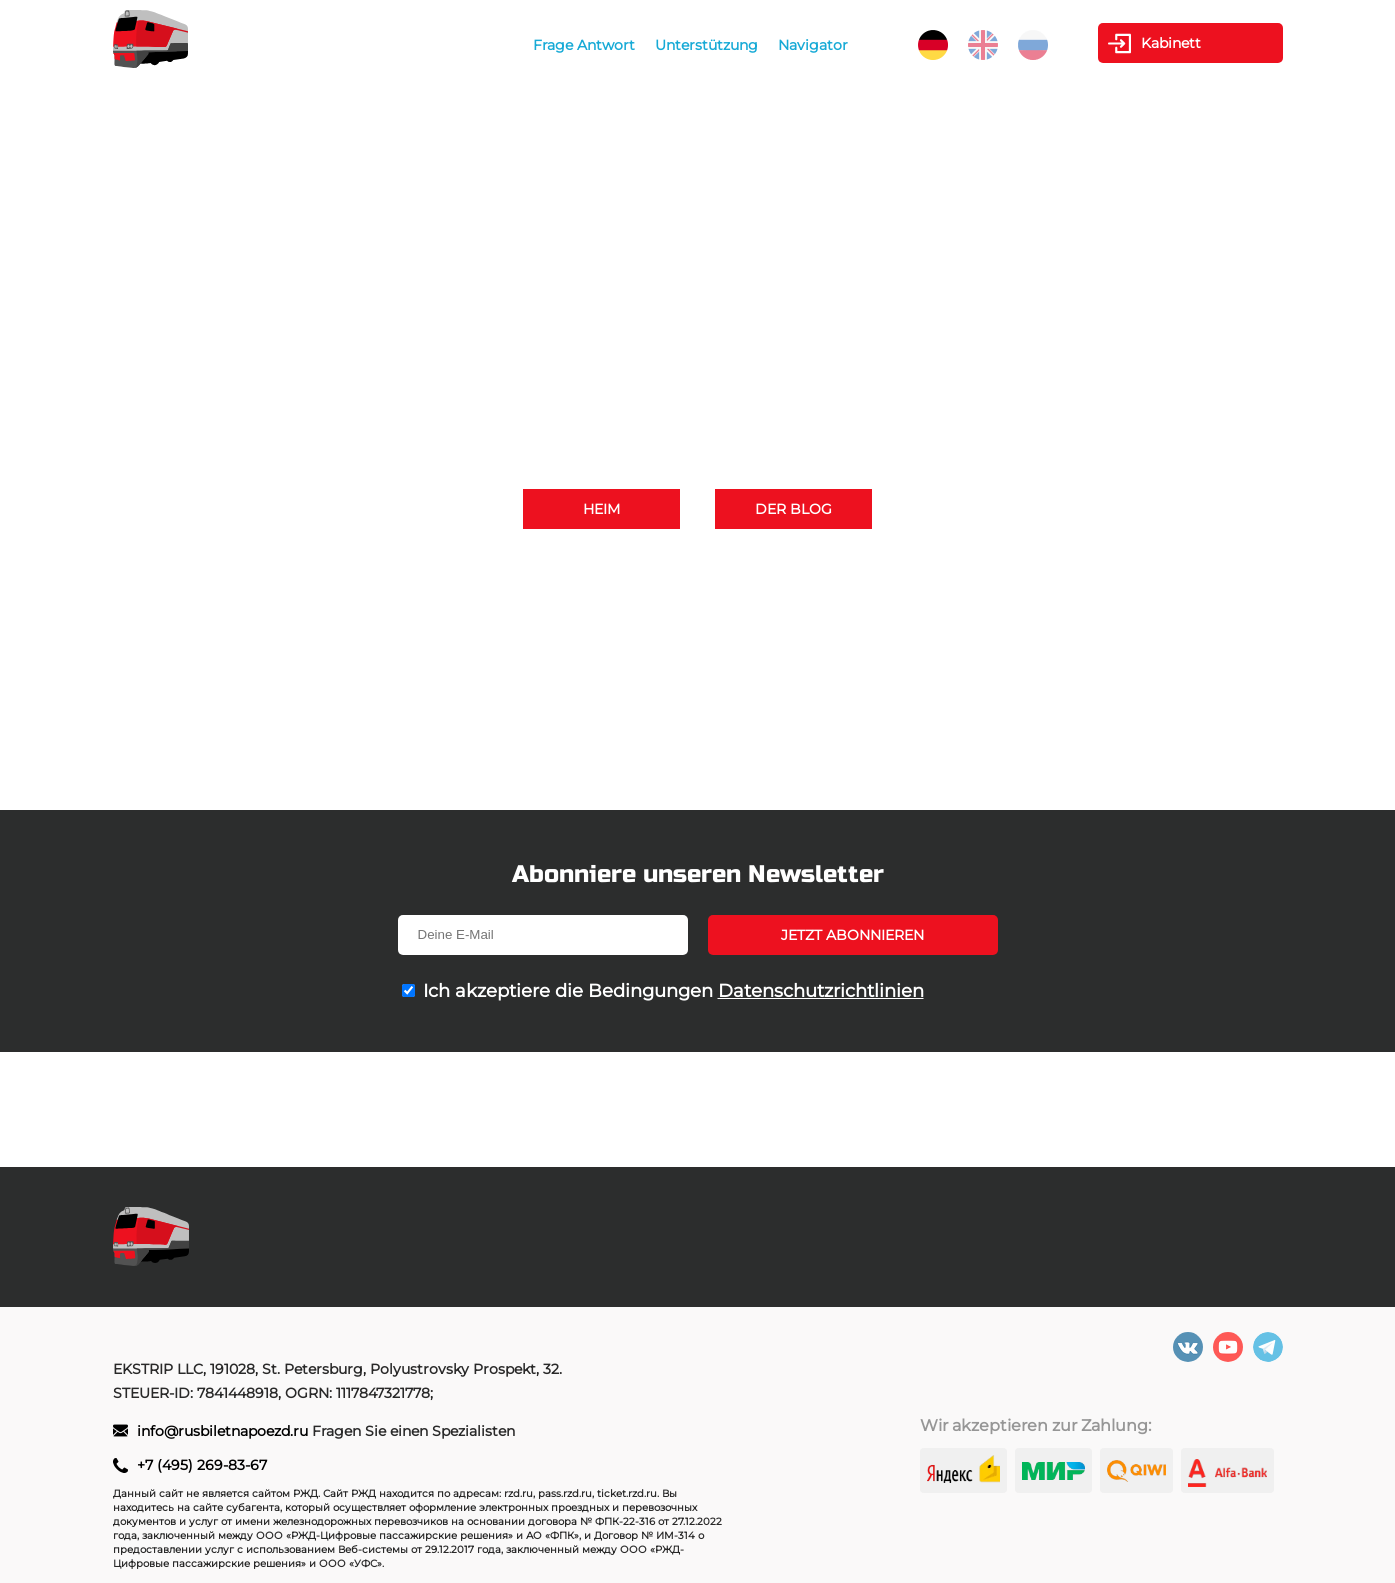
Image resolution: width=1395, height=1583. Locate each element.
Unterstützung (706, 45)
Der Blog (793, 509)
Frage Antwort (584, 45)
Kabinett (1171, 43)
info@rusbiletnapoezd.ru (768, 596)
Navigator (813, 45)
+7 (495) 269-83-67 (908, 568)
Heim (601, 509)
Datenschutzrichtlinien (821, 991)
